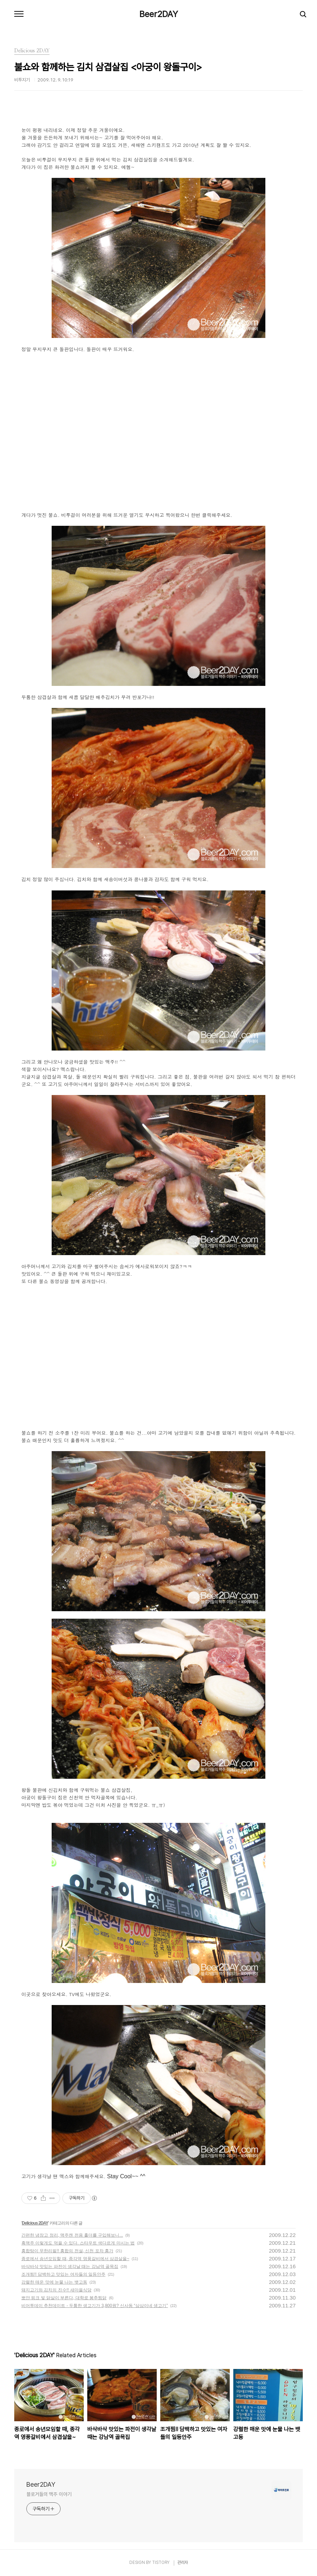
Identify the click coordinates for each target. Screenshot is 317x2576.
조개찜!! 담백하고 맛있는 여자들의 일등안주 (63, 2274)
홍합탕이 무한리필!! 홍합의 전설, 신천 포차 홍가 (67, 2250)
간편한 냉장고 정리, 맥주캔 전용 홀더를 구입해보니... (72, 2235)
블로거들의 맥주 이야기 (49, 2494)
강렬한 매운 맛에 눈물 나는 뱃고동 (54, 2282)
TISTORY (161, 2562)
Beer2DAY (158, 14)
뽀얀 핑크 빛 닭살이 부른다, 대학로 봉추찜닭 (63, 2297)
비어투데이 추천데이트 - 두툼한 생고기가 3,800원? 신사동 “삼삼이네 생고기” (94, 2305)
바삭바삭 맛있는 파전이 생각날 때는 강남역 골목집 (69, 2266)
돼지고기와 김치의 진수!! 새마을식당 (56, 2289)
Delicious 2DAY (35, 2223)
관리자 (182, 2562)
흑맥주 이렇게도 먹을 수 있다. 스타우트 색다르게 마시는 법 (78, 2243)
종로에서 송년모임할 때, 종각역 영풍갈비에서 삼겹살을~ (75, 2258)
